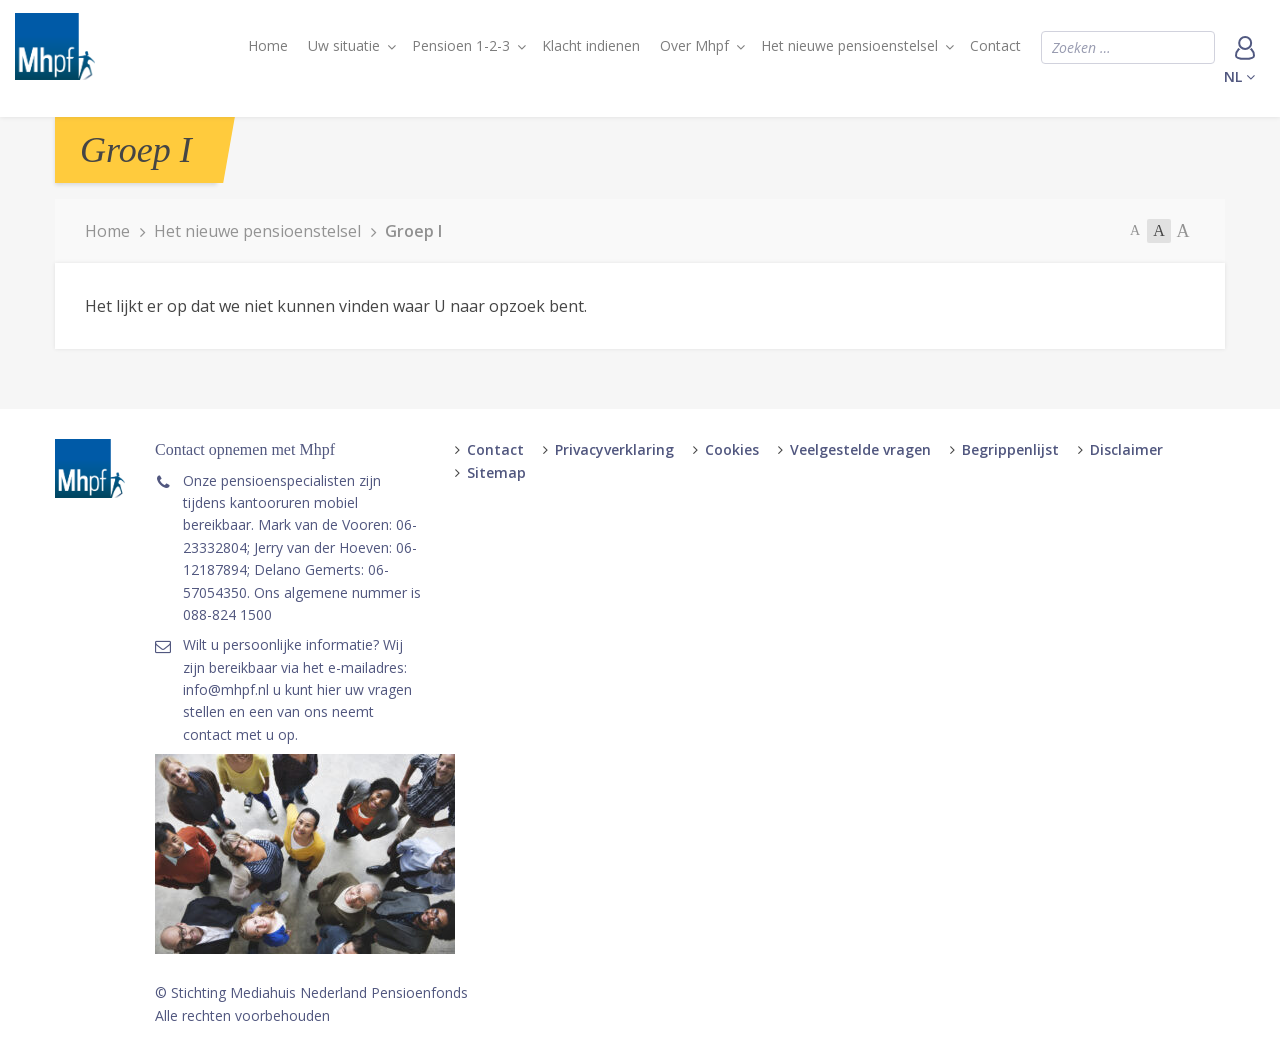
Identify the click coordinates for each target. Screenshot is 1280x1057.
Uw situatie (344, 45)
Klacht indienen (591, 45)
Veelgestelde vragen (860, 449)
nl (1239, 76)
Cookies (732, 449)
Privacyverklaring (614, 449)
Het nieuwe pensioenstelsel (849, 45)
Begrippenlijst (1010, 449)
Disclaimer (1126, 449)
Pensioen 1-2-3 (461, 45)
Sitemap (496, 472)
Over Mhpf (694, 45)
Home (268, 45)
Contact (995, 45)
